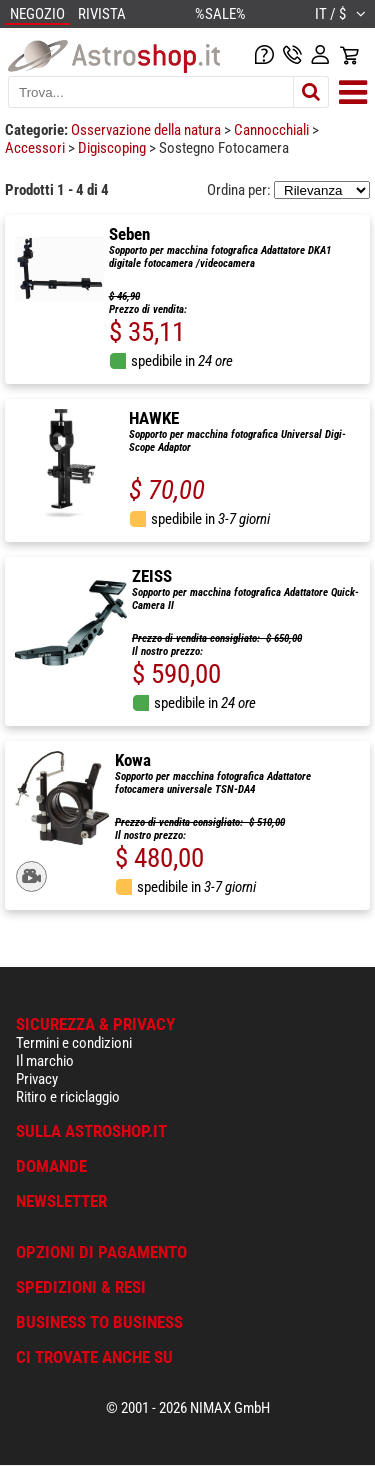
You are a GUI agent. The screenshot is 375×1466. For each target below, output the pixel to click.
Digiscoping (113, 148)
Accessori (36, 148)
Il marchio (45, 1061)
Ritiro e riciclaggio (68, 1097)
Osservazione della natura (147, 130)
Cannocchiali (273, 130)
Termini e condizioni (74, 1043)
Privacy (37, 1079)
